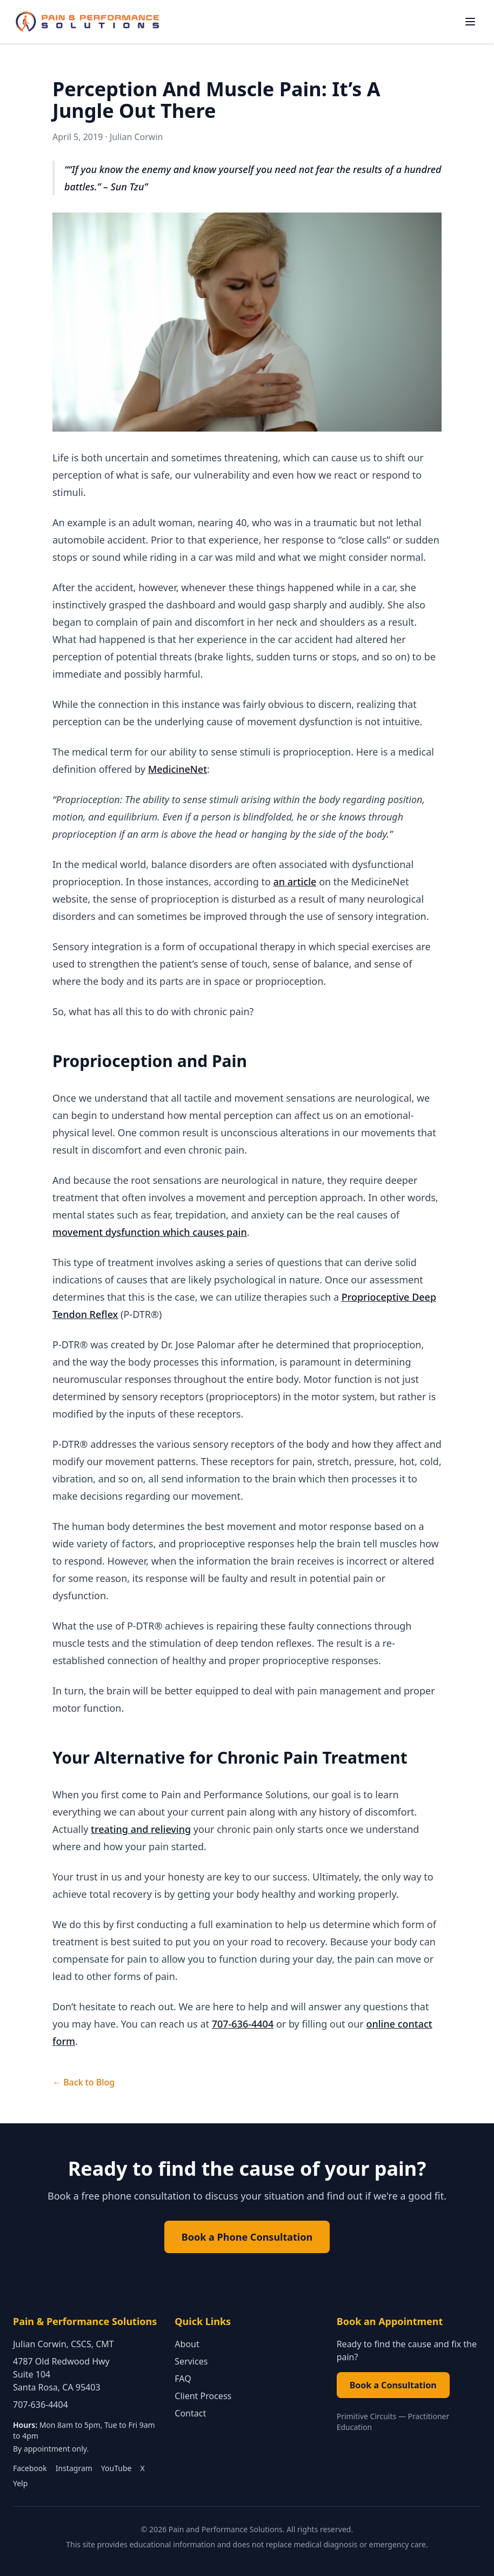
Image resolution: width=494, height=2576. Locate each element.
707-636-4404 (243, 2023)
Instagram (74, 2468)
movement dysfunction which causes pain (149, 1232)
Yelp (20, 2483)
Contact (190, 2413)
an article (295, 881)
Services (191, 2361)
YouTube (116, 2468)
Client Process (203, 2396)
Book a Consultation (393, 2385)
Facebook (30, 2468)
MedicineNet (177, 769)
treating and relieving (141, 1829)
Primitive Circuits (367, 2416)
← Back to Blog (83, 2082)
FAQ (183, 2379)
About (187, 2344)
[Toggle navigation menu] (470, 21)
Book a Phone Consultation (247, 2236)
